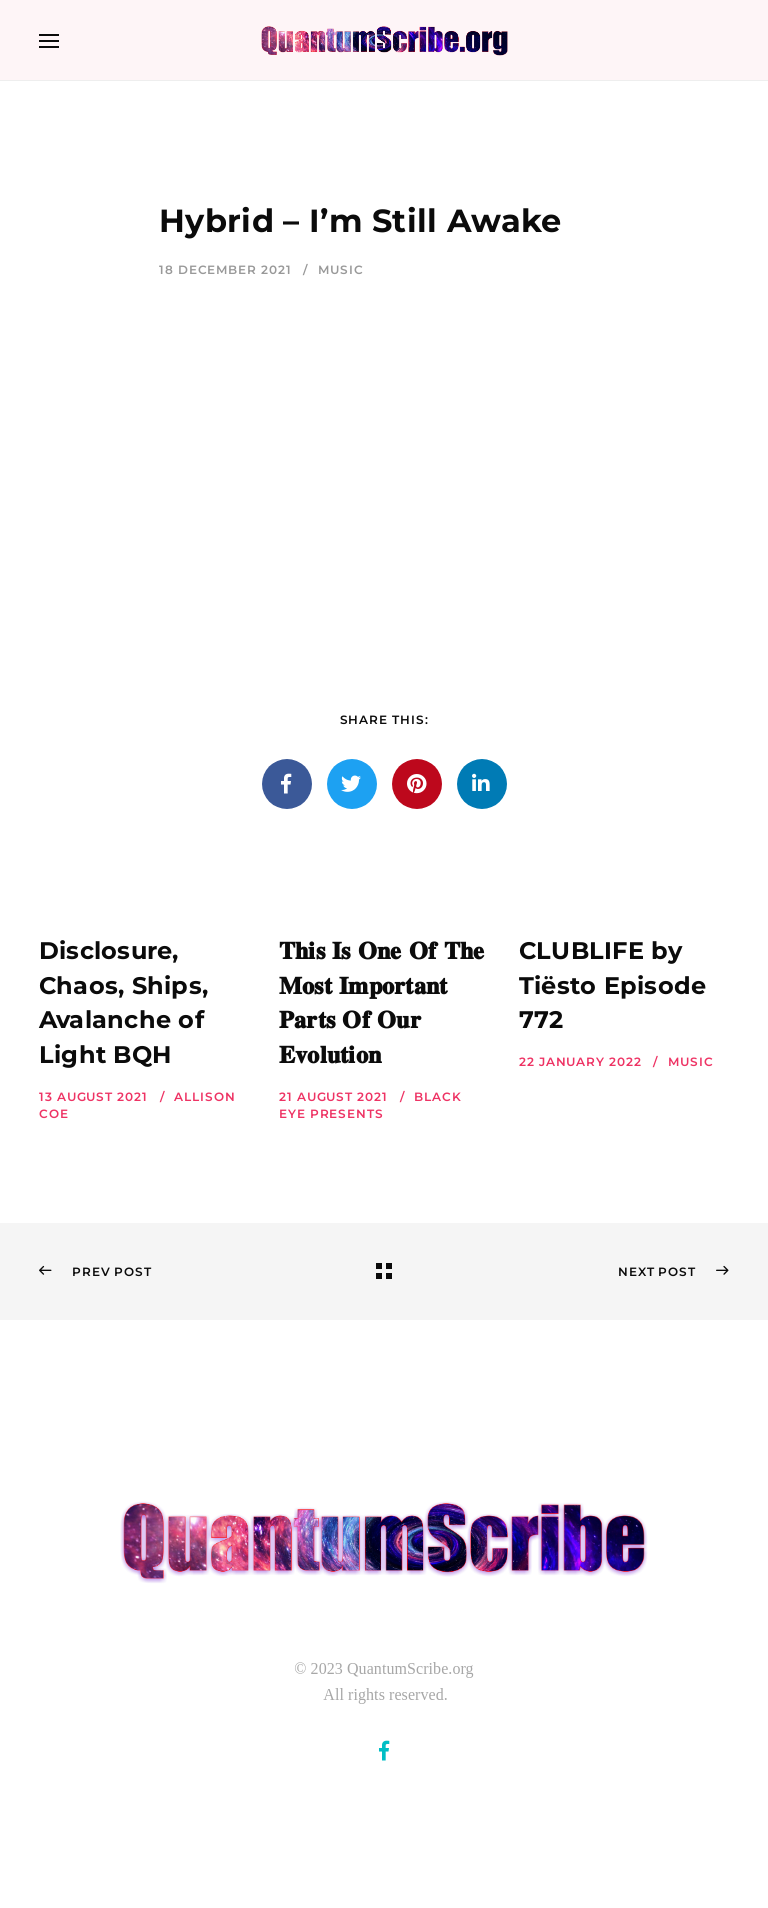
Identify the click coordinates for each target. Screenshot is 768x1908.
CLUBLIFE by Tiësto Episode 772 (612, 985)
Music (341, 269)
